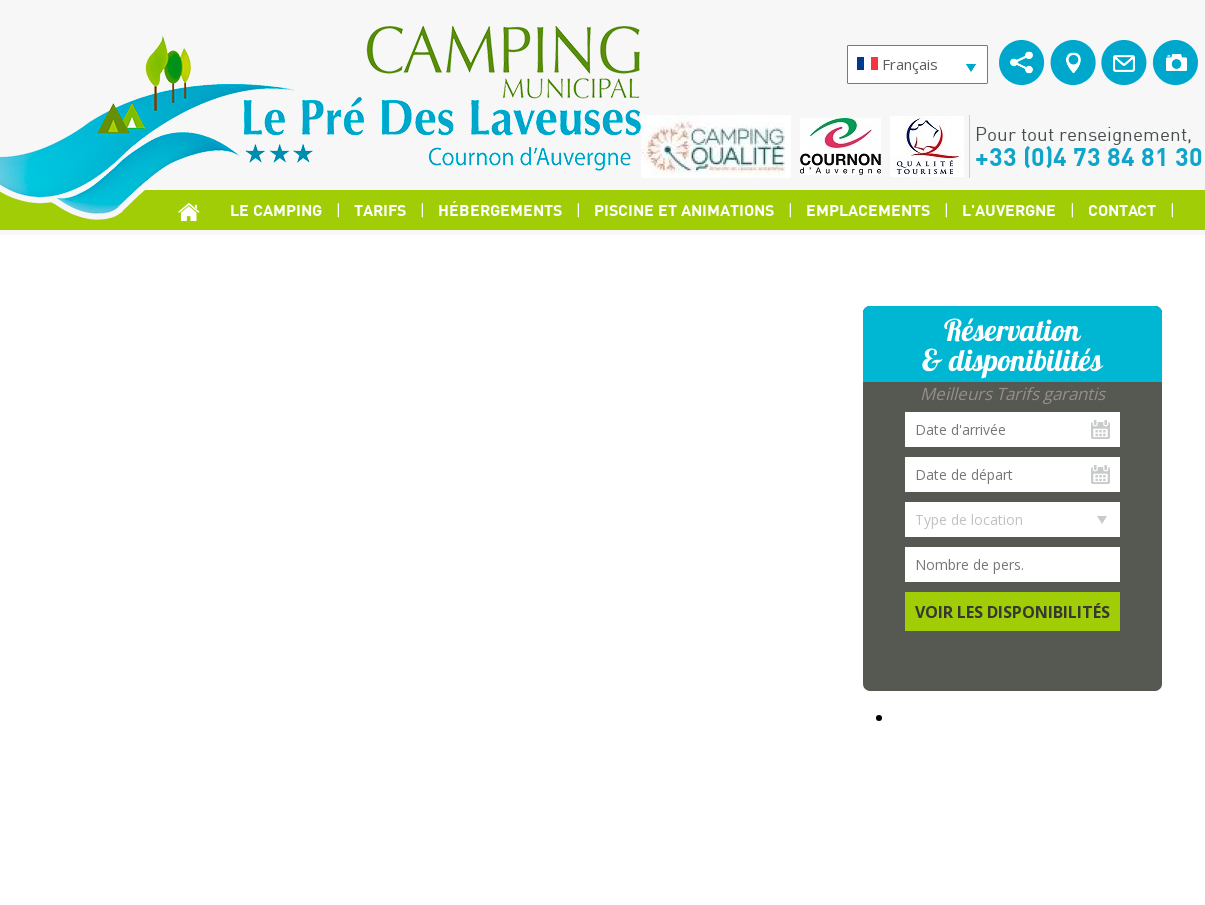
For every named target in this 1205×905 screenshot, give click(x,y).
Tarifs (380, 209)
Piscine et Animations (684, 209)
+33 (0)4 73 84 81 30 (1089, 156)
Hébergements (500, 209)
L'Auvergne (1009, 209)
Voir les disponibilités (1012, 612)
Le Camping (276, 209)
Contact (1122, 209)
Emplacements (868, 209)
